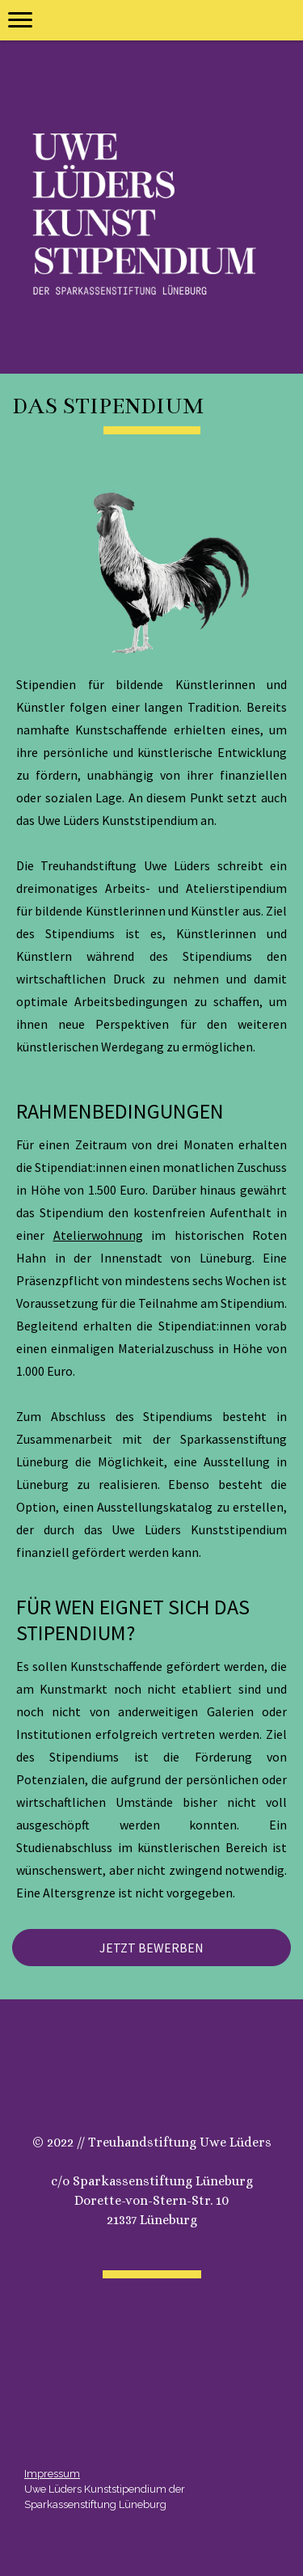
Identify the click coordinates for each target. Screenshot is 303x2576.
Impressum (52, 2474)
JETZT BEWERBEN (151, 1947)
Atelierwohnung (98, 1235)
